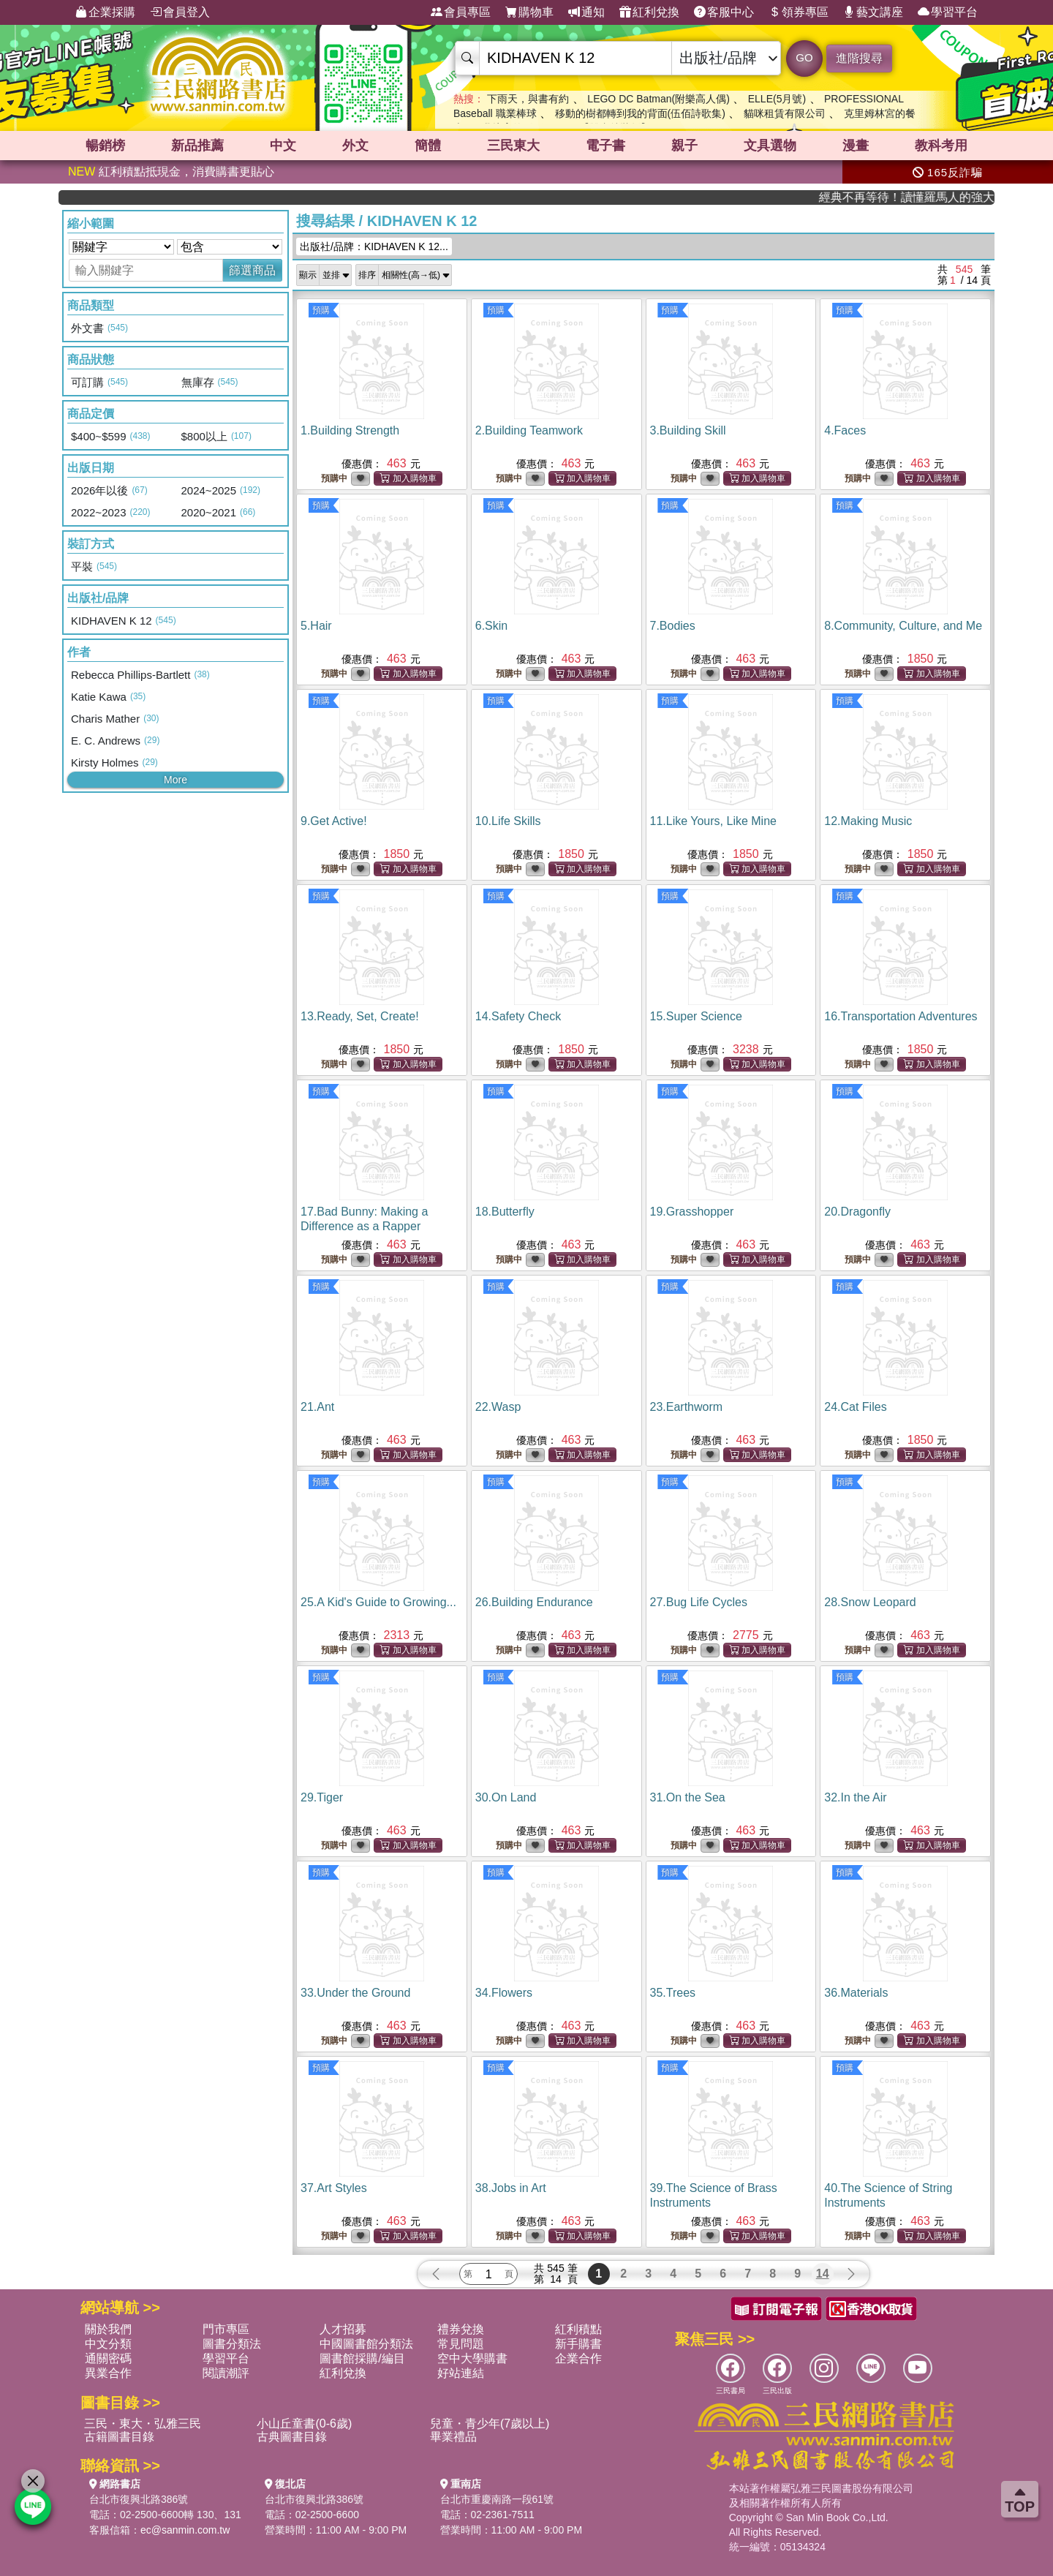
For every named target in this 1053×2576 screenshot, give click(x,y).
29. (322, 1797)
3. (688, 430)
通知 (586, 12)
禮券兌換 (460, 2329)
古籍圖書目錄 (119, 2436)
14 (822, 2273)
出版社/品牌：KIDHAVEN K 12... (374, 246)
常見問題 (460, 2344)
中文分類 (108, 2344)
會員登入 (180, 12)
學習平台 (948, 12)
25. (378, 1602)
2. (529, 430)
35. (673, 1992)
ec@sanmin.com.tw (185, 2530)
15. (696, 1016)
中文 (283, 145)
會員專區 (461, 12)
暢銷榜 (105, 145)
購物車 (529, 12)
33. (355, 1992)
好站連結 (460, 2373)
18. (505, 1211)
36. (856, 1992)
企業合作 (578, 2358)
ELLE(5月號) (777, 99)
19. (692, 1211)
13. (360, 1016)
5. (316, 625)
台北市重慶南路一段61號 (497, 2499)
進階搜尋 (859, 58)
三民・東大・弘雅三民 (142, 2423)
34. (503, 1992)
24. (855, 1407)
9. (334, 821)
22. (498, 1407)
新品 (197, 145)
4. (845, 430)
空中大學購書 (472, 2358)
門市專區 (226, 2329)
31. (687, 1797)
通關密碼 (108, 2358)
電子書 (605, 145)
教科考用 (941, 145)
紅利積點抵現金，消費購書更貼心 (171, 171)
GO (804, 57)
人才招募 (343, 2329)
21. (317, 1407)
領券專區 (799, 12)
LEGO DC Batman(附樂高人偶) (658, 99)
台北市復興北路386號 (138, 2499)
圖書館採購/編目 (362, 2358)
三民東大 (513, 145)
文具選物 (770, 145)
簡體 (428, 145)
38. (510, 2188)
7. (672, 625)
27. (698, 1602)
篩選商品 (252, 270)
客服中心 (724, 12)
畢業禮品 (453, 2436)
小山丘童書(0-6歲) (304, 2423)
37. (334, 2188)
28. (870, 1602)
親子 (684, 145)
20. (857, 1211)
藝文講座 (873, 12)
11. (713, 821)
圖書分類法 (232, 2344)
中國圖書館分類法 (366, 2344)
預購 (321, 310)
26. (534, 1602)
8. (903, 625)
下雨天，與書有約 (528, 99)
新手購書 (578, 2344)
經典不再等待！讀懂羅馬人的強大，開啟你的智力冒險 (941, 197)
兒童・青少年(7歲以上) (490, 2423)
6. (491, 625)
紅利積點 (578, 2329)
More (175, 780)
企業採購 (105, 12)
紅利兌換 (649, 12)
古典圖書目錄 (292, 2436)
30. (506, 1797)
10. (508, 821)
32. (855, 1797)
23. (686, 1407)
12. (868, 821)
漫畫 (855, 145)
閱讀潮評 (226, 2373)
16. (900, 1016)
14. (518, 1016)
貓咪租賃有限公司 (785, 113)
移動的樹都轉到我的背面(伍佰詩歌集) (640, 113)
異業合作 (108, 2373)
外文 (355, 145)
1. (350, 430)
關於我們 (108, 2329)
